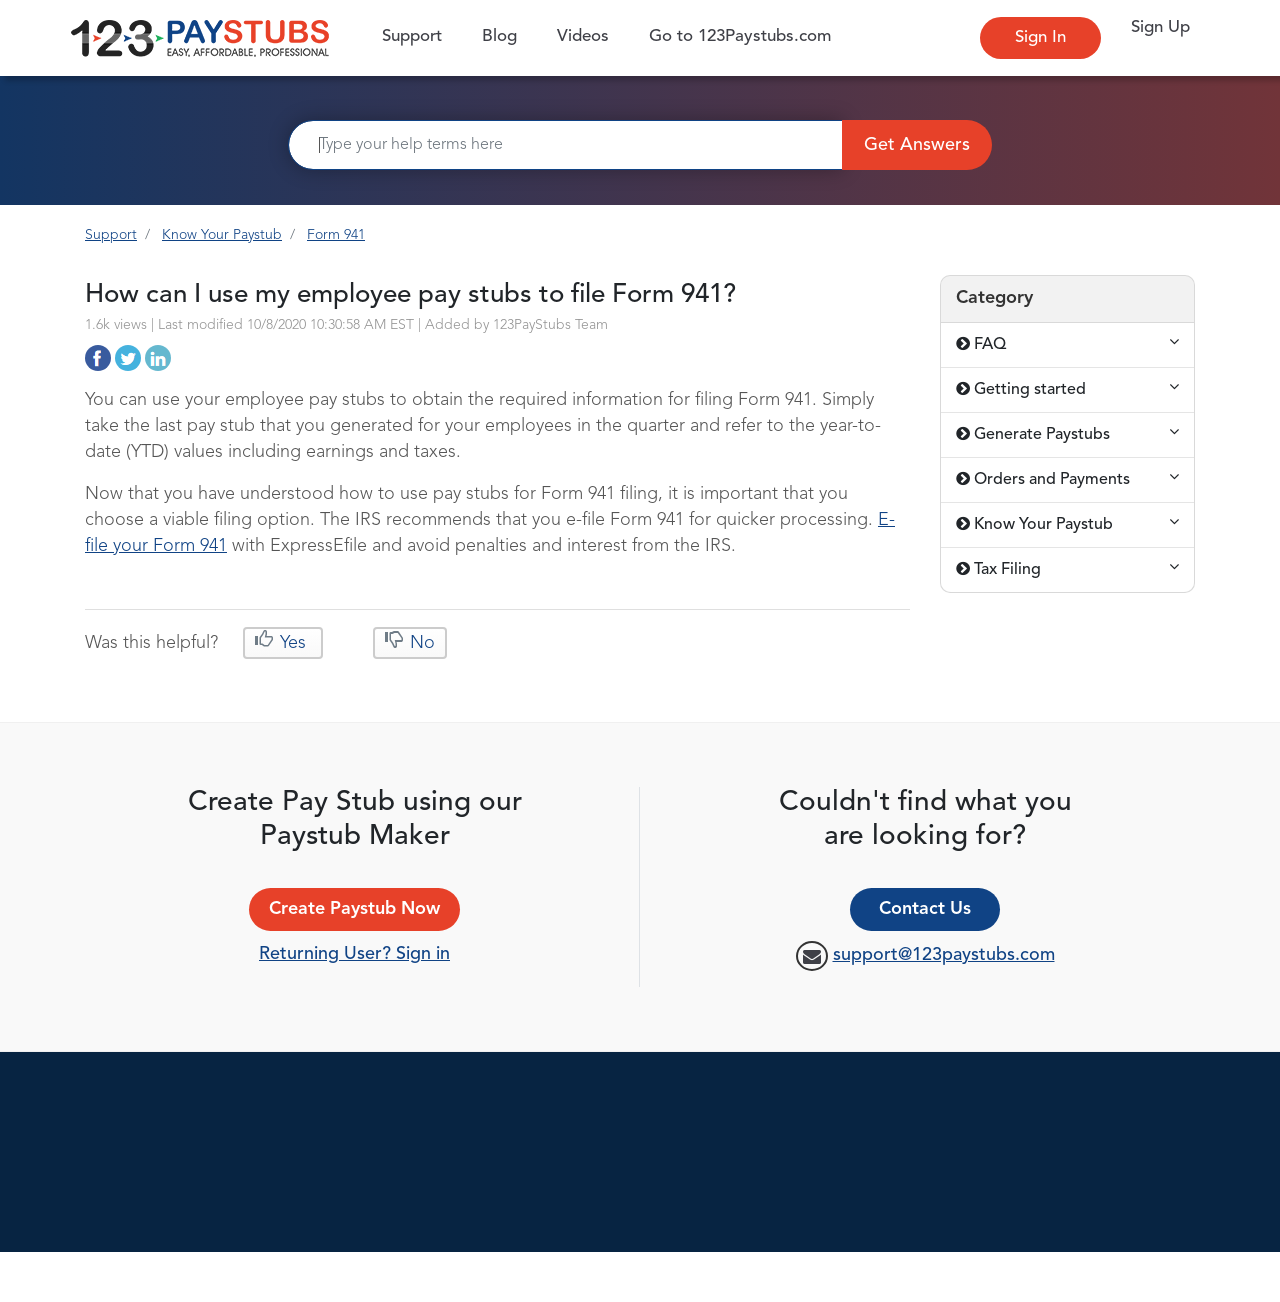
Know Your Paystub (222, 235)
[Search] (565, 145)
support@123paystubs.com (944, 955)
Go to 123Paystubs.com (740, 36)
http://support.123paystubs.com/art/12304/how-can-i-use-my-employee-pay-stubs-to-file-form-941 (98, 358)
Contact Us (925, 909)
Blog (499, 36)
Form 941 (336, 235)
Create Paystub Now (354, 909)
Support (417, 35)
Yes (293, 643)
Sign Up (1160, 27)
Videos (583, 36)
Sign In (1040, 37)
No (420, 643)
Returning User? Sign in (354, 954)
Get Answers (917, 145)
